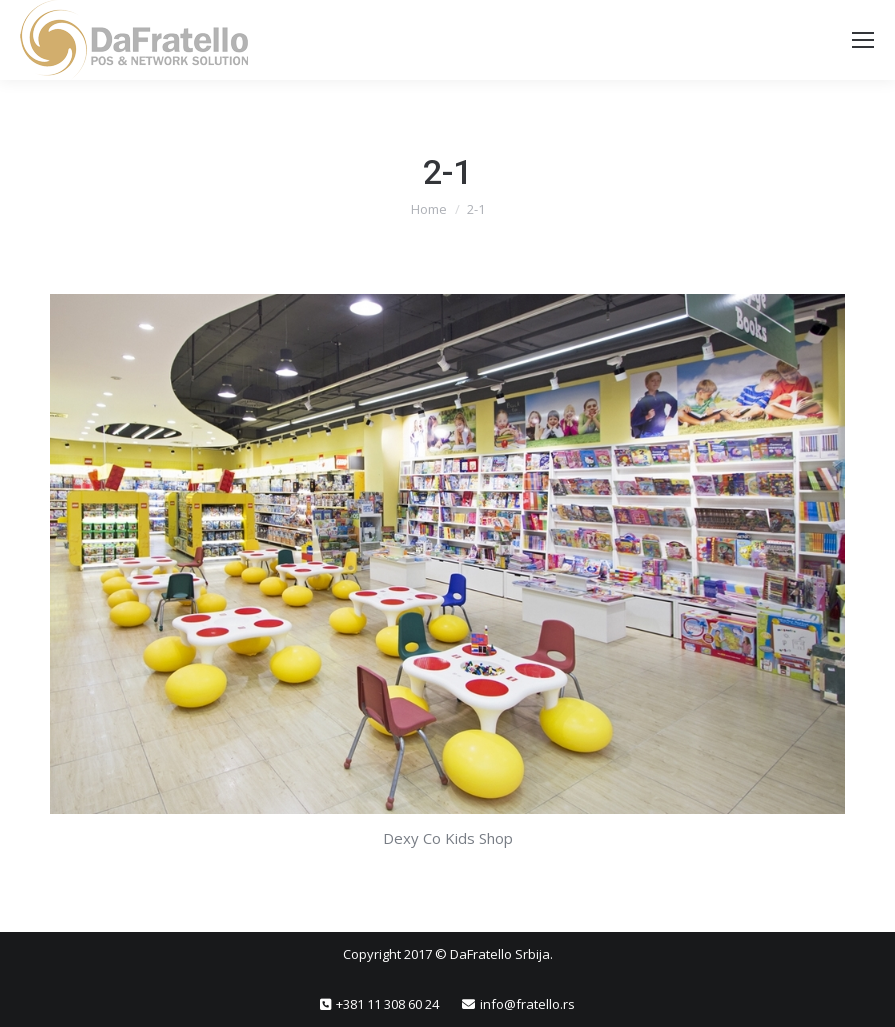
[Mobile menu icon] (863, 40)
